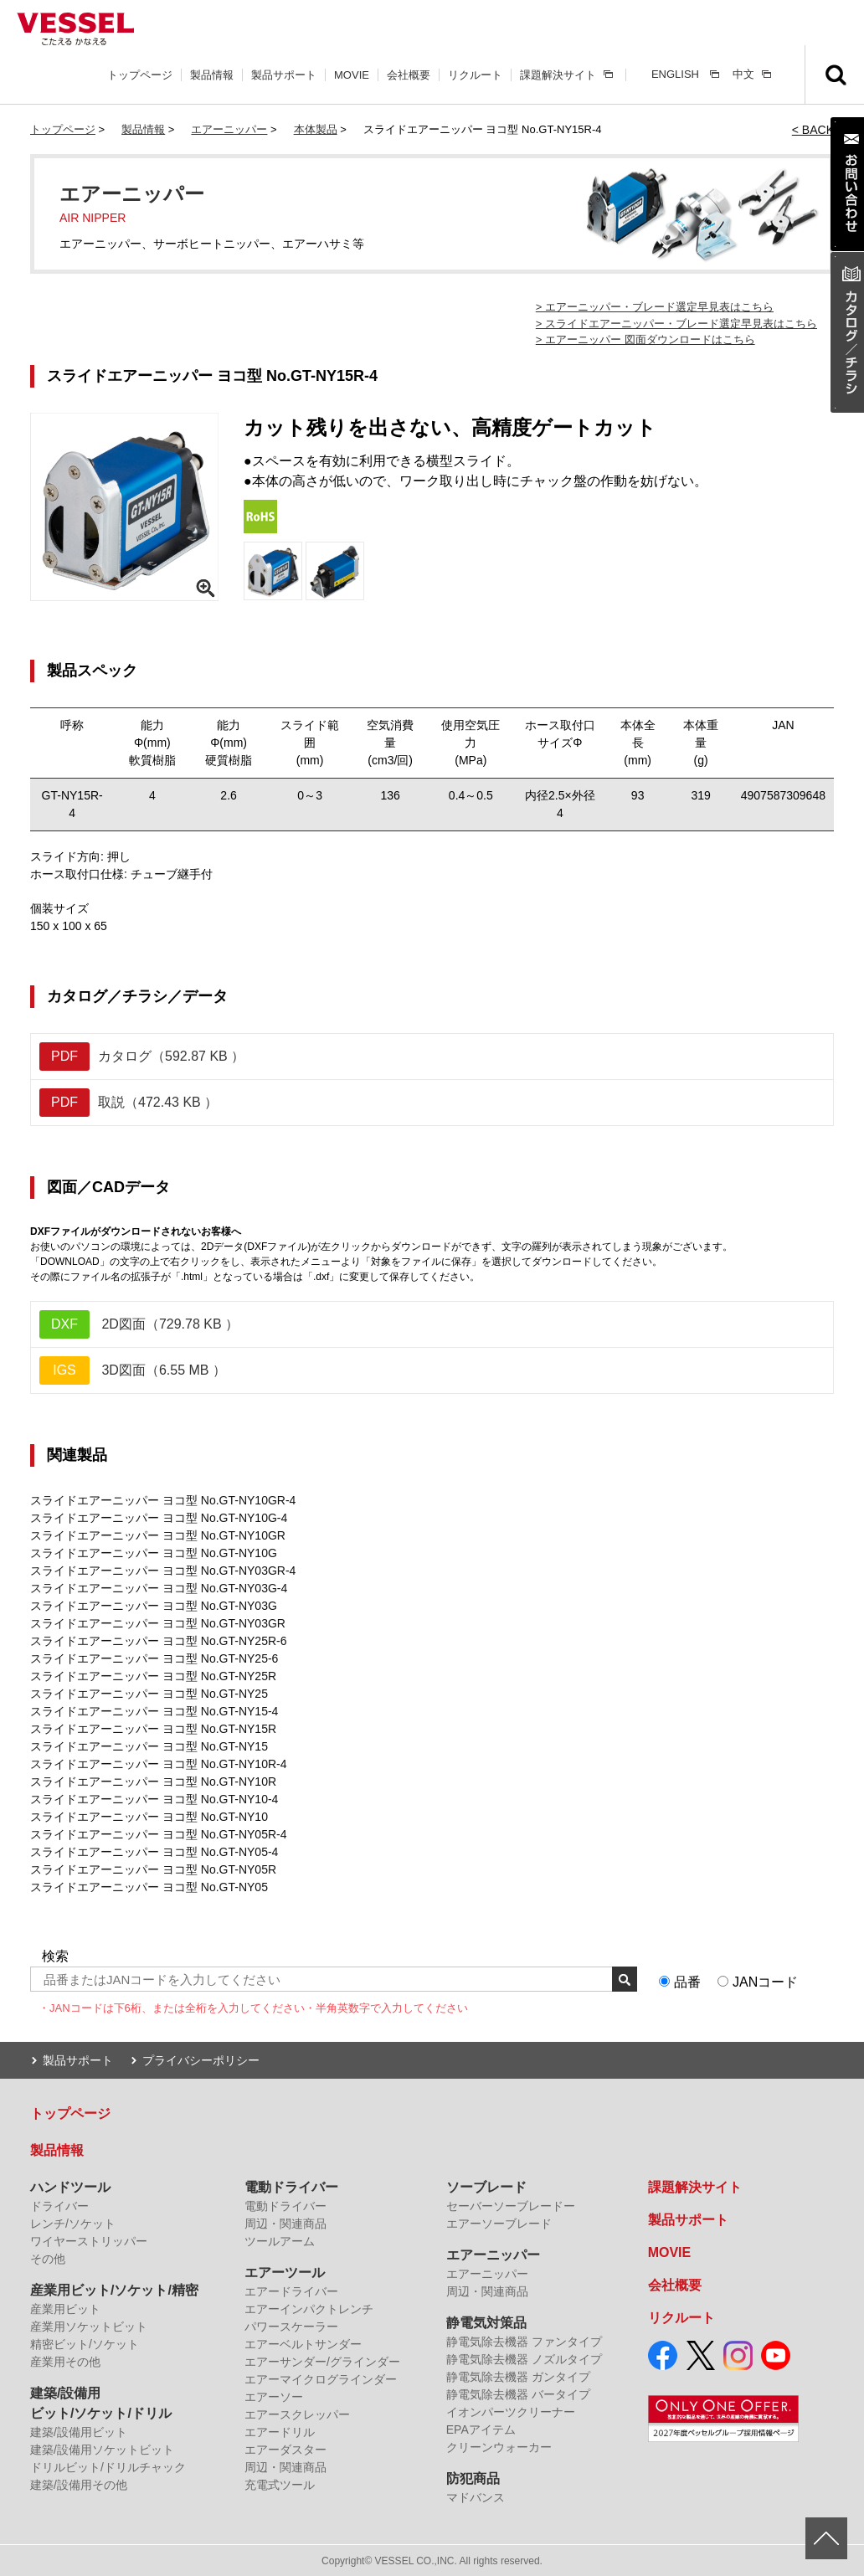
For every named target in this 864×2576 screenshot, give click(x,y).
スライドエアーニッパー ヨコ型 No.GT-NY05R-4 (158, 1834)
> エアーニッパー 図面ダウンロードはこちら (645, 339)
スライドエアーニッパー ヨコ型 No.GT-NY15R (153, 1728)
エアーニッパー (229, 129)
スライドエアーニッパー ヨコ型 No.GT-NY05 (149, 1887)
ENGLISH (675, 74)
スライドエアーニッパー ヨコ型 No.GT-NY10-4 (154, 1799)
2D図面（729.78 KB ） (139, 1324)
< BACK (813, 129)
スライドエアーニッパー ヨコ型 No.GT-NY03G (153, 1605)
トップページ (139, 75)
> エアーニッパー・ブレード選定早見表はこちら (655, 307)
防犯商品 (473, 2478)
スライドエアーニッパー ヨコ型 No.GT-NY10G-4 (158, 1518)
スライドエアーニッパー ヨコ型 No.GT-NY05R (153, 1869)
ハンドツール (70, 2186)
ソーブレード (486, 2186)
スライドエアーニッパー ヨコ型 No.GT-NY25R (153, 1676)
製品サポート (283, 75)
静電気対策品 (486, 2322)
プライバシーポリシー (201, 2059)
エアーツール (284, 2272)
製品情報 (212, 75)
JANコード (765, 1982)
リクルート (475, 75)
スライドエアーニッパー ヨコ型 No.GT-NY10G (153, 1553)
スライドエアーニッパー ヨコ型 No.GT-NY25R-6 (158, 1641)
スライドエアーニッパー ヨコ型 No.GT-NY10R (153, 1781)
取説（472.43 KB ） (128, 1102)
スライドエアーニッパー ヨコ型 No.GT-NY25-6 (154, 1658)
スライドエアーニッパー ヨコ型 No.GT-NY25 (149, 1693)
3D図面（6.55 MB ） (132, 1370)
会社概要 (408, 75)
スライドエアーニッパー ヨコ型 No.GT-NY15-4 (154, 1711)
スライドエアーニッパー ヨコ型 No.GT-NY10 (149, 1816)
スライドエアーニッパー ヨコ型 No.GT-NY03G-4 (158, 1588)
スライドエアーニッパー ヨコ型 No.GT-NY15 (149, 1746)
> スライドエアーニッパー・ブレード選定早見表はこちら (676, 323)
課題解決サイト (558, 75)
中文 (743, 74)
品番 (687, 1982)
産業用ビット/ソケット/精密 (114, 2289)
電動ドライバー (291, 2186)
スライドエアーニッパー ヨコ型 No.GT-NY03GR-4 (163, 1570)
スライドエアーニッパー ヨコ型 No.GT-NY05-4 (154, 1852)
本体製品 (315, 129)
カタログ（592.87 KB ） (141, 1056)
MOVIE (351, 75)
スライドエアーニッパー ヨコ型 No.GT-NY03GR (157, 1623)
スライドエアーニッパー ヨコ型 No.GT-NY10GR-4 (163, 1500)
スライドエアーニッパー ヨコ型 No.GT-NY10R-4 (158, 1764)
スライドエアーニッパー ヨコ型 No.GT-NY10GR (157, 1535)
